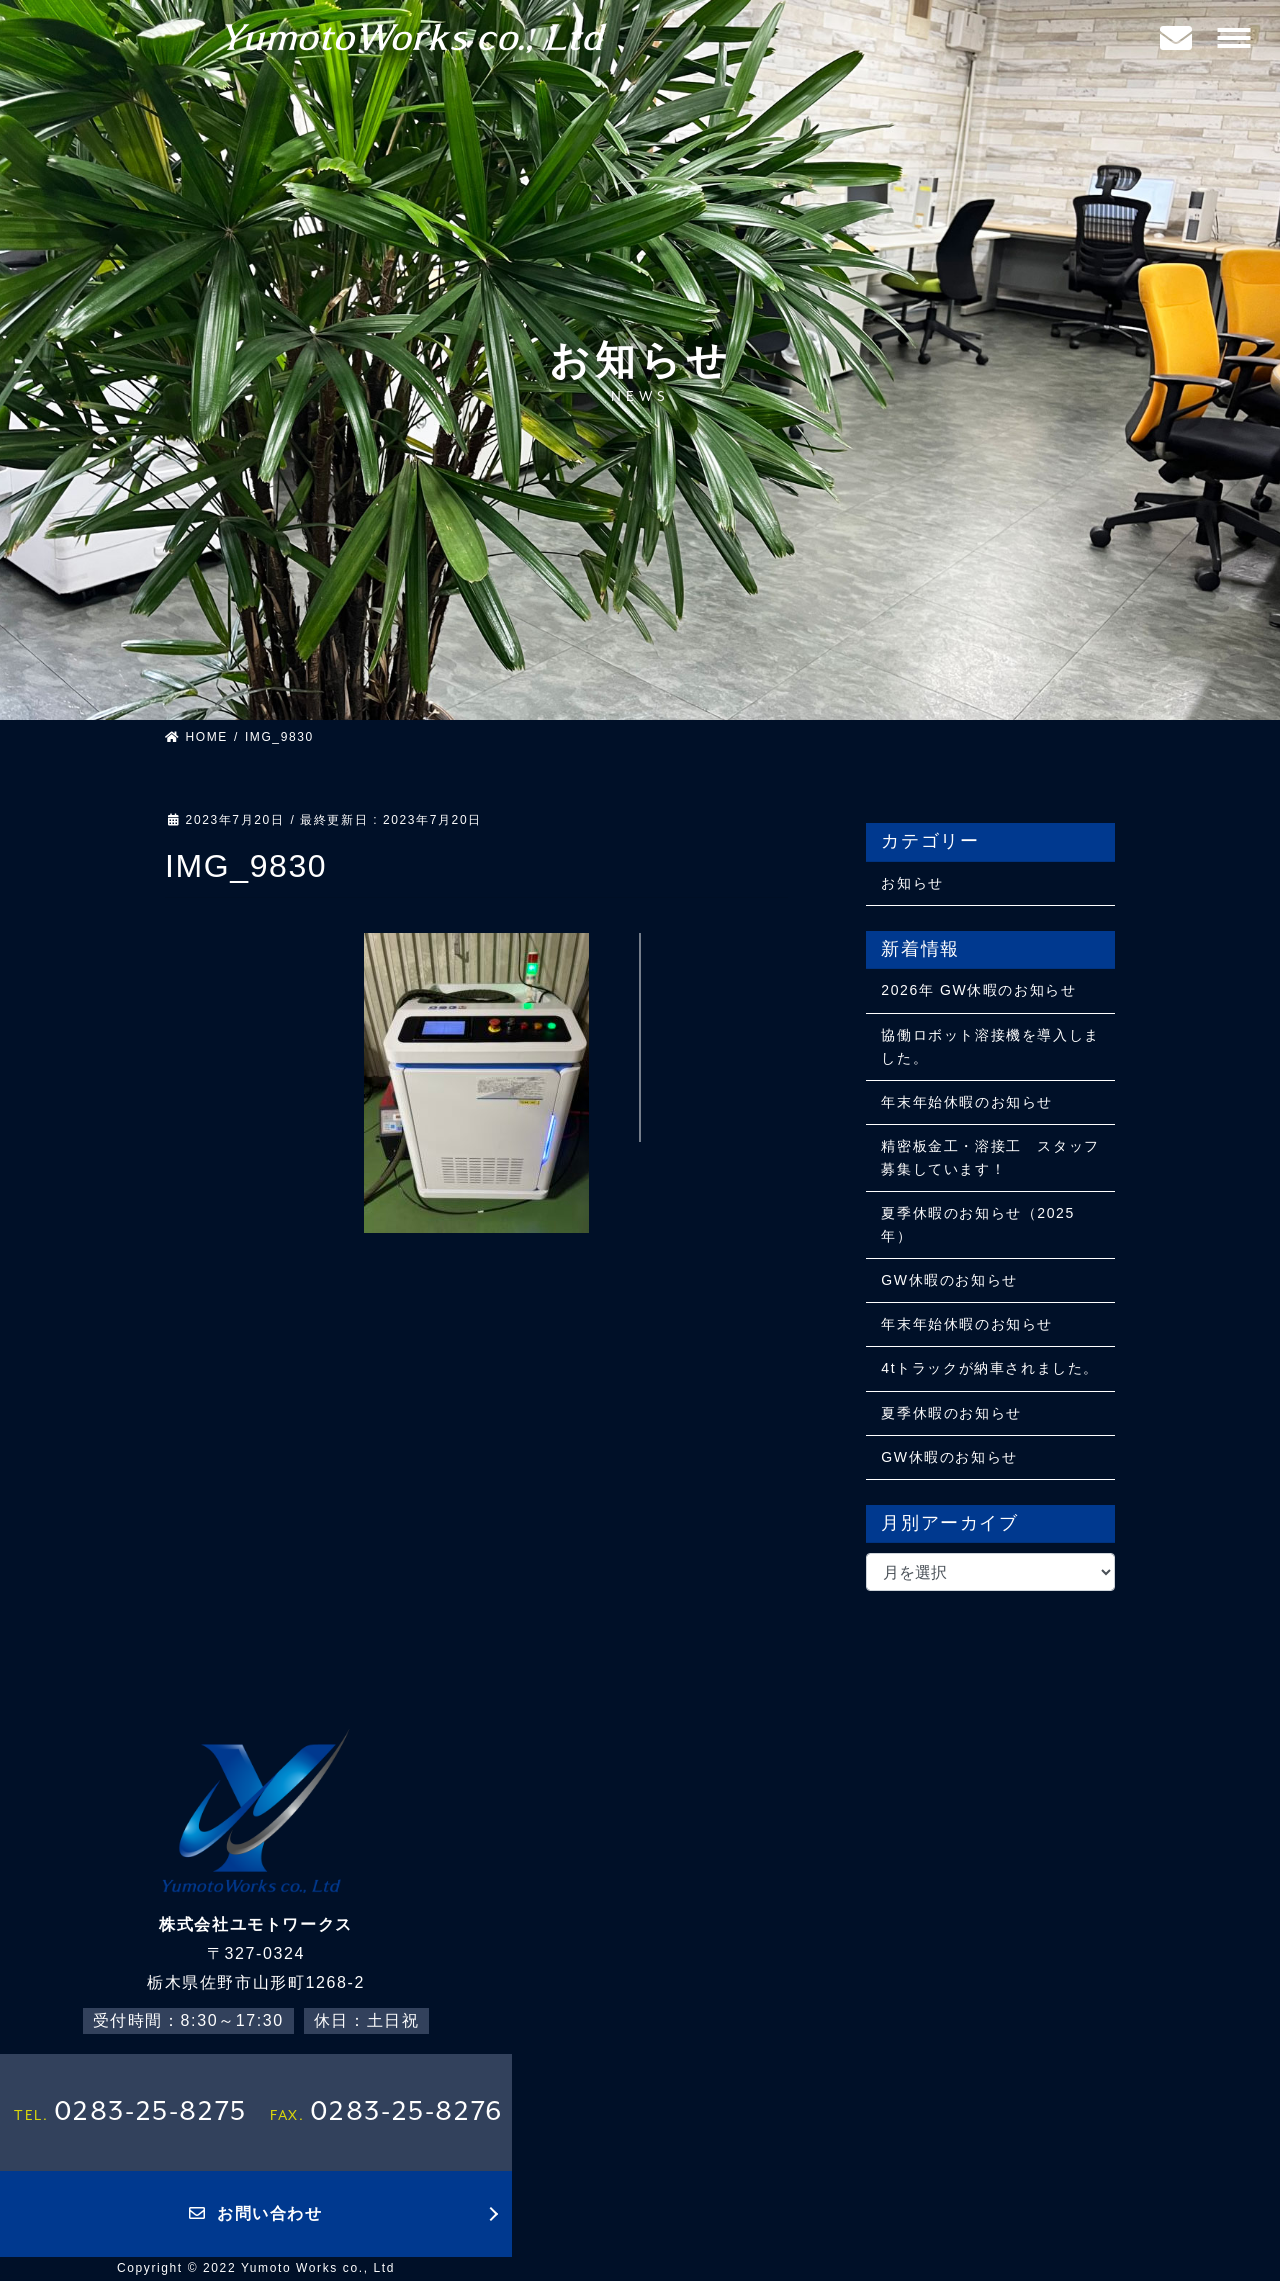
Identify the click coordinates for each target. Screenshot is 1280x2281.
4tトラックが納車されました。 (990, 1368)
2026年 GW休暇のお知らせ (978, 990)
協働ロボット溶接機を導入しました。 (990, 1046)
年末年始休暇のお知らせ (967, 1102)
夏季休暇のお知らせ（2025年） (978, 1224)
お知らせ (912, 883)
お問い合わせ (255, 2213)
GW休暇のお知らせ (949, 1280)
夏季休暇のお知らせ (951, 1413)
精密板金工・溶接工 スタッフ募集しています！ (990, 1157)
